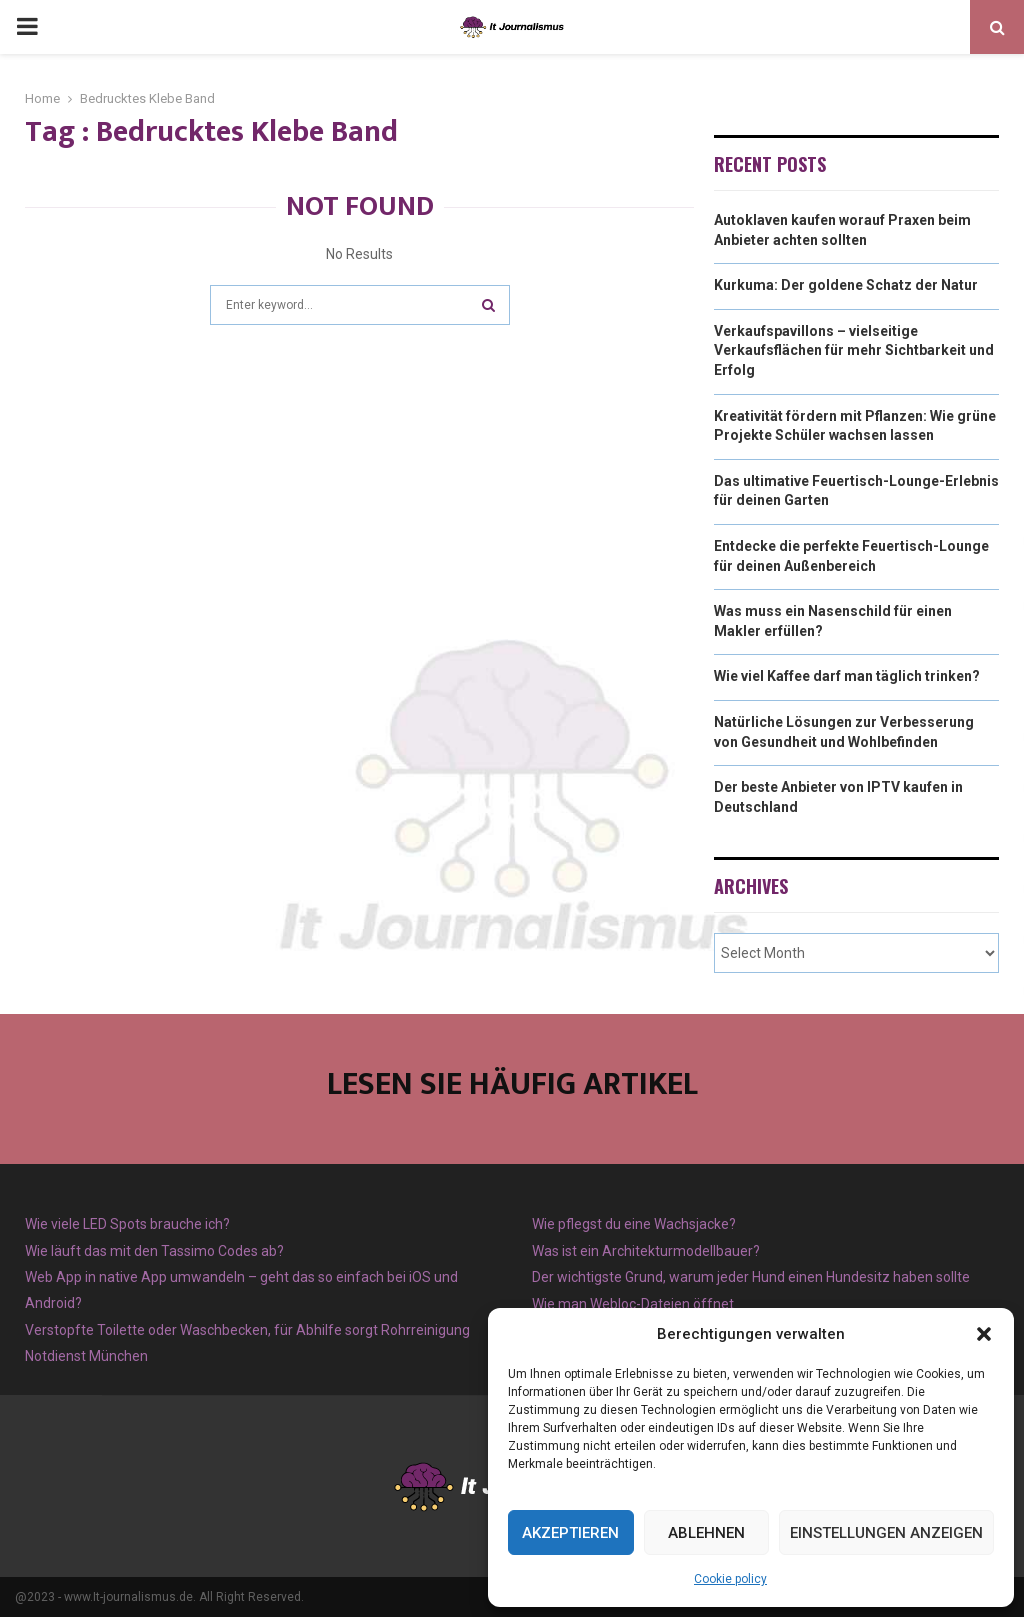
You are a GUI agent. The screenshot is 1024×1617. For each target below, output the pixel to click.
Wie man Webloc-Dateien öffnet (633, 1304)
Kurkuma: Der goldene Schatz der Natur (846, 285)
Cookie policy (730, 1579)
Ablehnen (706, 1533)
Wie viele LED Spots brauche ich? (127, 1224)
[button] (984, 1334)
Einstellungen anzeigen (886, 1533)
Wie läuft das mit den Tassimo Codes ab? (154, 1251)
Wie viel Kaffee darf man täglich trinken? (847, 676)
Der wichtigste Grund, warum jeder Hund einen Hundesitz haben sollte (751, 1277)
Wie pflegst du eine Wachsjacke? (634, 1224)
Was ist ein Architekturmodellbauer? (646, 1251)
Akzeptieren (570, 1533)
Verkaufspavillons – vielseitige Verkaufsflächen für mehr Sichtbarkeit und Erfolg (854, 350)
